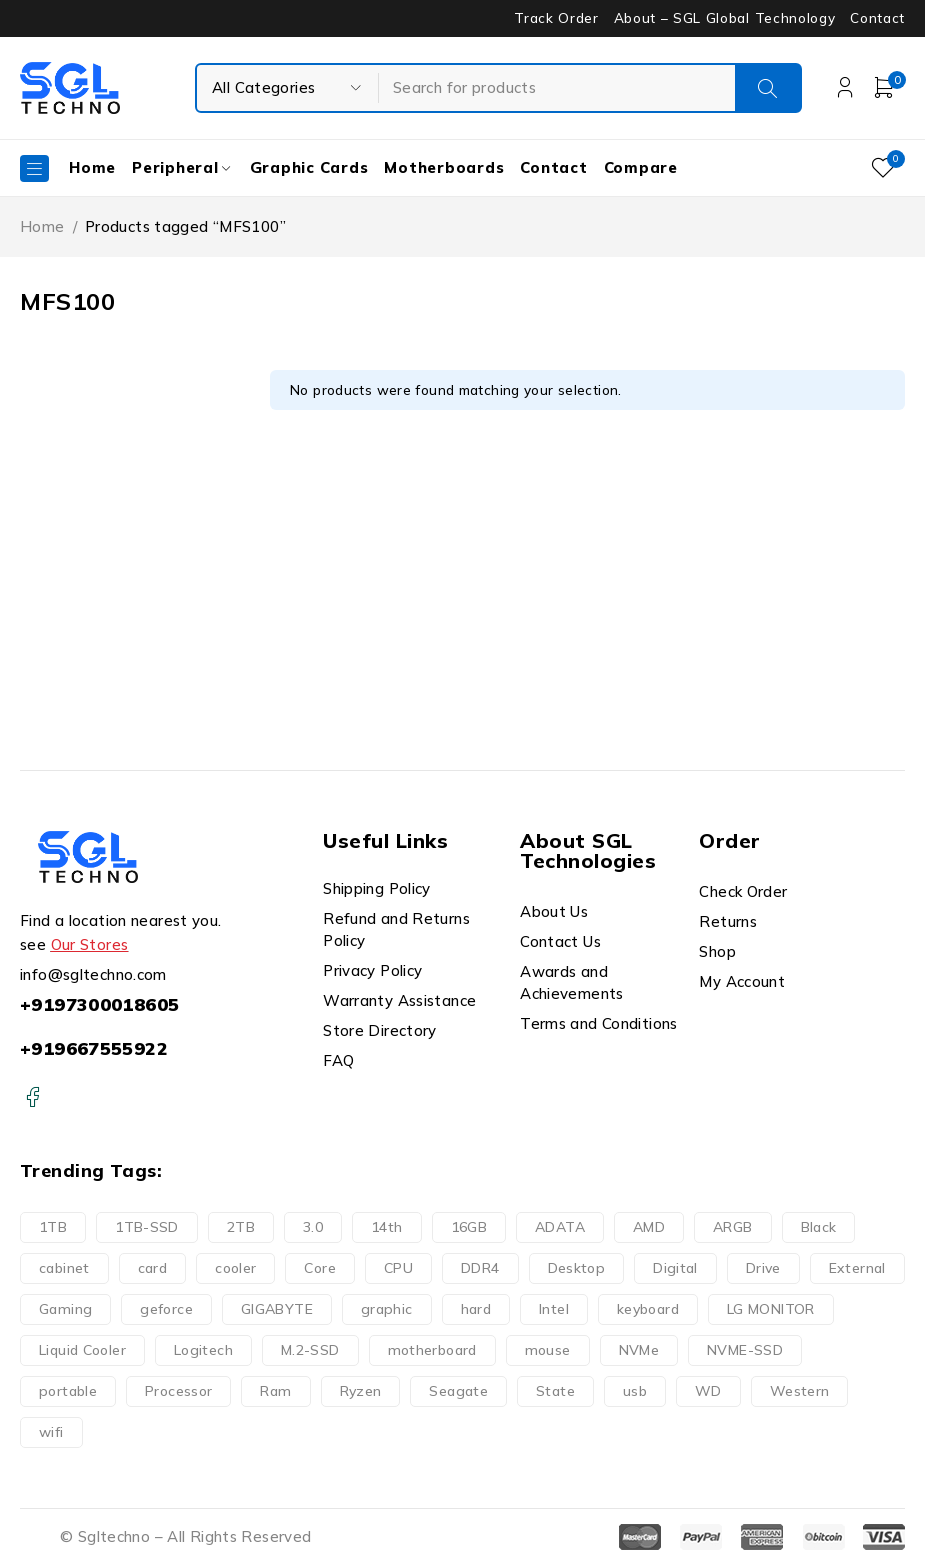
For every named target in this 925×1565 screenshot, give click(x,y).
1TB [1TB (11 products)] (53, 1227)
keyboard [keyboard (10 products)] (648, 1309)
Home (42, 226)
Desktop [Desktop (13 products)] (577, 1268)
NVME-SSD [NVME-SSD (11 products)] (745, 1350)
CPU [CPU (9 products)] (398, 1268)
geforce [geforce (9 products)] (166, 1309)
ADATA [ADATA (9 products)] (560, 1227)
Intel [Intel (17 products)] (554, 1309)
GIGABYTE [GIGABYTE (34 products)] (277, 1309)
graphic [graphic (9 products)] (387, 1309)
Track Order (556, 18)
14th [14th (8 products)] (387, 1227)
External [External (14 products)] (857, 1268)
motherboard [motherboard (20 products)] (432, 1350)
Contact (877, 18)
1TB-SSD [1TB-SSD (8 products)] (147, 1227)
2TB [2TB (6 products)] (241, 1227)
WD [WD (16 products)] (708, 1391)
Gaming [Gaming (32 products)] (65, 1309)
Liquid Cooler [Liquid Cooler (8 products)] (82, 1350)
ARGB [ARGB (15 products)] (733, 1227)
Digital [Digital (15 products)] (675, 1268)
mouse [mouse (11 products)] (548, 1350)
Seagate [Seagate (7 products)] (458, 1391)
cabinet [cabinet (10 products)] (64, 1268)
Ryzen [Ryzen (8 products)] (361, 1391)
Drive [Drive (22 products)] (763, 1268)
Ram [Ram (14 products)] (275, 1391)
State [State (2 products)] (555, 1391)
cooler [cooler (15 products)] (235, 1268)
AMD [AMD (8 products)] (649, 1227)
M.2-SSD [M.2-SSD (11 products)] (310, 1350)
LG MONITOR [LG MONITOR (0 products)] (771, 1309)
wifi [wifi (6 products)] (51, 1432)
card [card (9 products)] (153, 1268)
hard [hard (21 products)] (476, 1309)
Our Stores (90, 944)
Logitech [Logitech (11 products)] (203, 1350)
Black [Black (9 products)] (819, 1227)
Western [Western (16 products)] (800, 1391)
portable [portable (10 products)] (68, 1391)
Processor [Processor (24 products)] (178, 1391)
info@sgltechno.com (93, 974)
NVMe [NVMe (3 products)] (639, 1350)
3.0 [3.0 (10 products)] (313, 1227)
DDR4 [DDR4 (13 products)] (480, 1268)
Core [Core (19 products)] (320, 1268)
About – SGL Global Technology (725, 18)
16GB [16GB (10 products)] (469, 1227)
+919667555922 (94, 1048)
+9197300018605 (99, 1004)
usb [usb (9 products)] (635, 1391)
